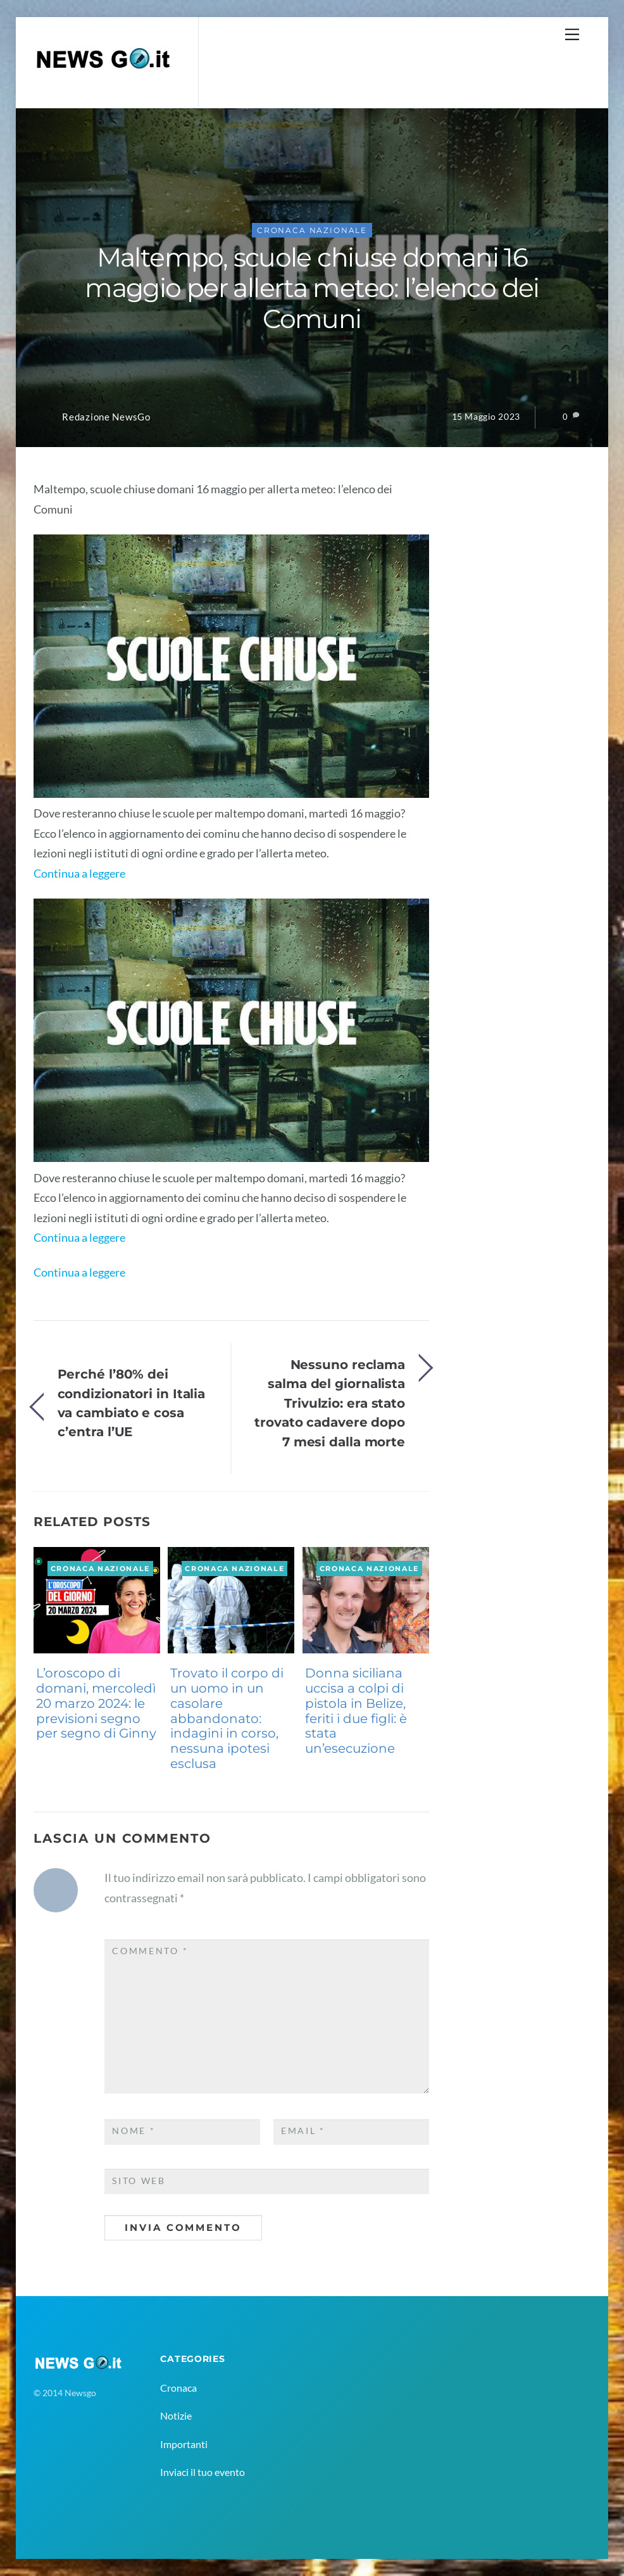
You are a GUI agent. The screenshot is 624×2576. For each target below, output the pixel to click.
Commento (150, 1951)
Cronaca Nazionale (312, 230)
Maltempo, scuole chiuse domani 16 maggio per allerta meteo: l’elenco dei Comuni (312, 288)
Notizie (176, 2415)
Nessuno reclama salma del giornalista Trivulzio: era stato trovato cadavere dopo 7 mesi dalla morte (329, 1402)
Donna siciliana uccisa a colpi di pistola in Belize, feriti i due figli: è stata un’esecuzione (356, 1710)
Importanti (184, 2444)
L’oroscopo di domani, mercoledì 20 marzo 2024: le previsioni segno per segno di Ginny (96, 1703)
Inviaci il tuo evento (202, 2472)
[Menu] (572, 34)
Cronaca (178, 2388)
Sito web (139, 2181)
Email (303, 2131)
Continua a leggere (79, 873)
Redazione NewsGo (106, 417)
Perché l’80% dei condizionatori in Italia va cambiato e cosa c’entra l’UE (132, 1402)
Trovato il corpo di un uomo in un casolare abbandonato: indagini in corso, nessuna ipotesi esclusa (227, 1718)
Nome (133, 2131)
